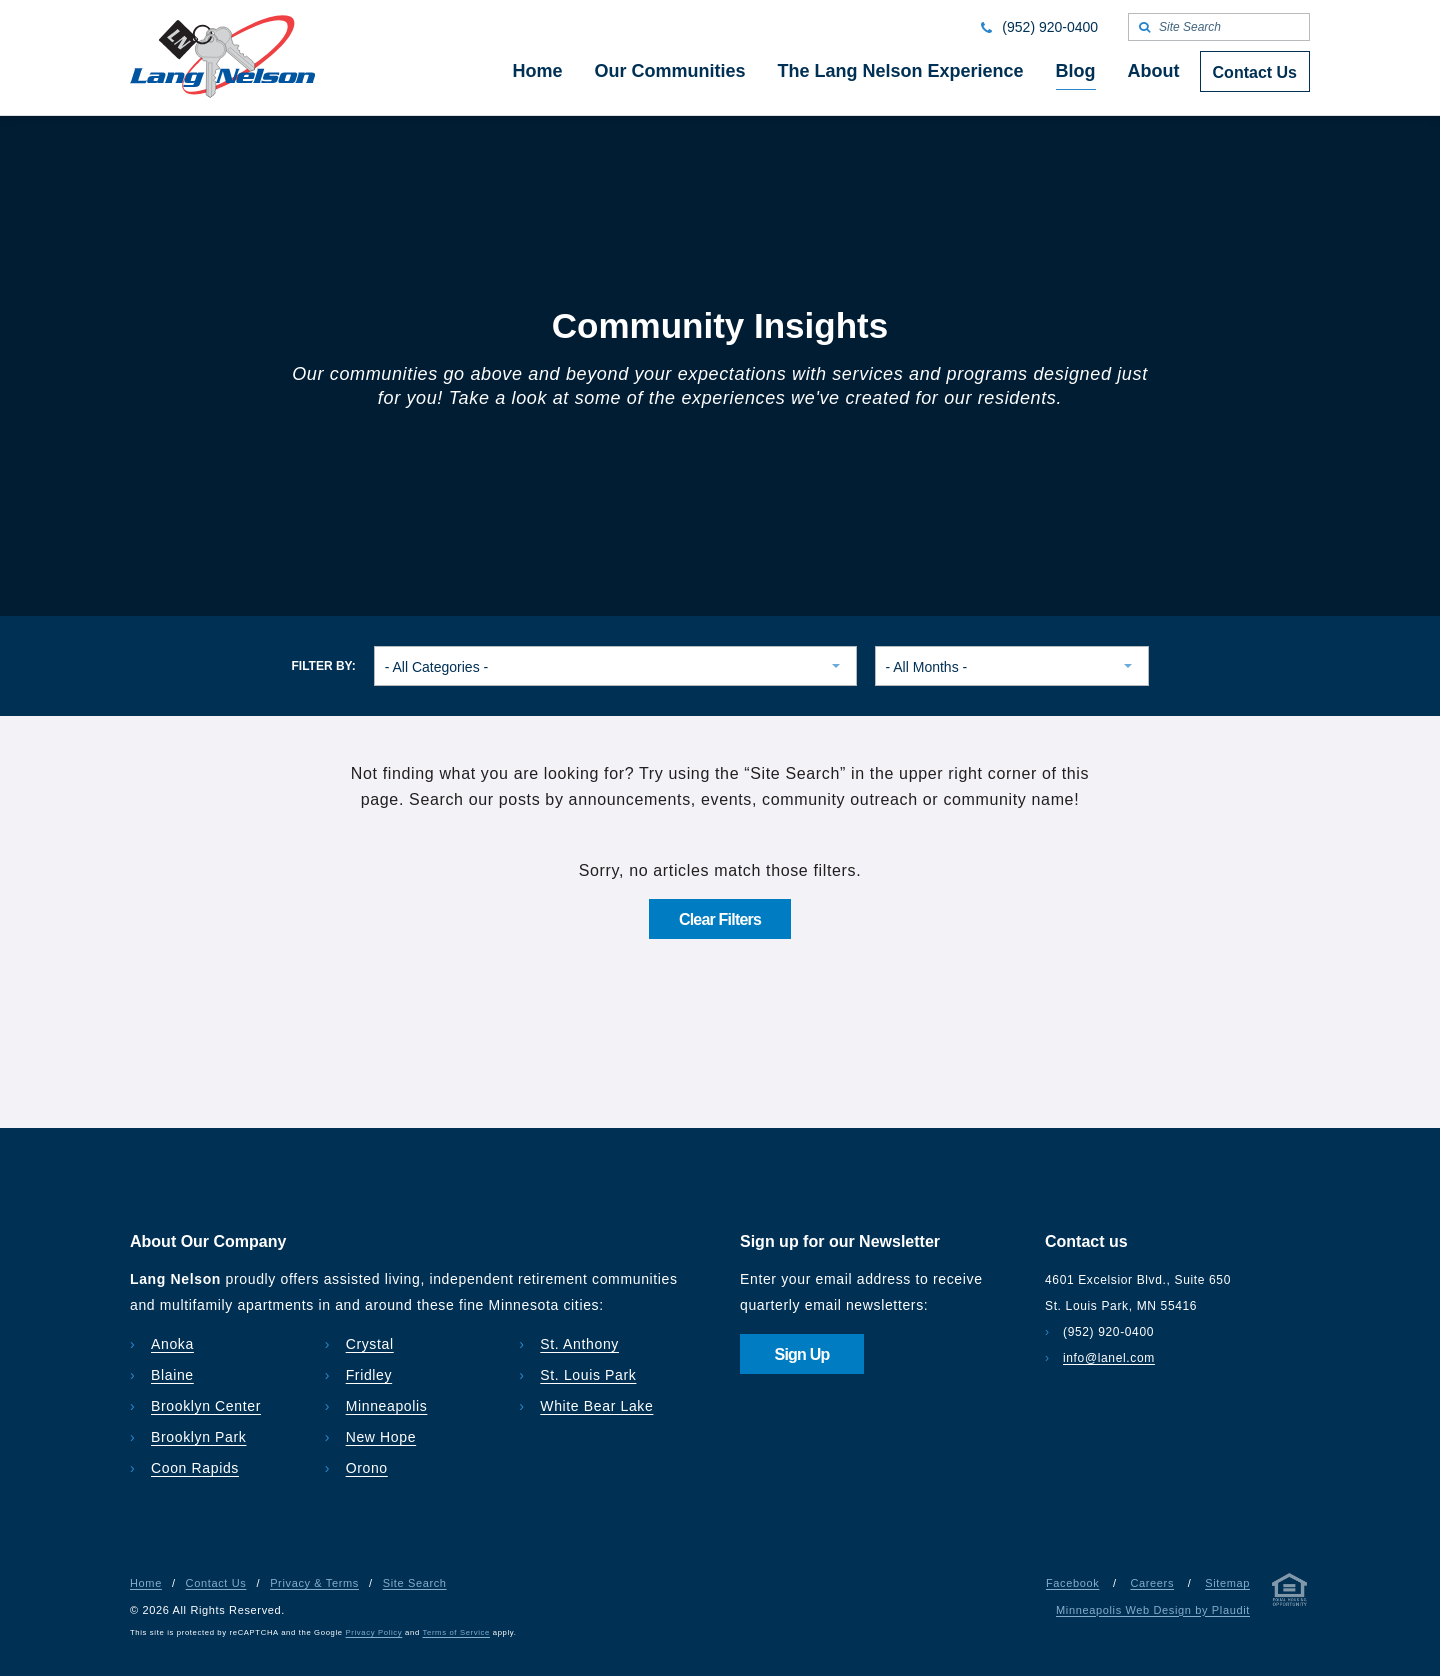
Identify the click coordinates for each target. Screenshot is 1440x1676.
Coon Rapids (195, 1468)
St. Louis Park (588, 1375)
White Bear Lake (596, 1406)
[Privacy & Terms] (1290, 1593)
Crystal (370, 1344)
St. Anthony (579, 1344)
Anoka (172, 1344)
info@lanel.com (1109, 1358)
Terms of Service (456, 1632)
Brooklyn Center (206, 1406)
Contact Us (216, 1583)
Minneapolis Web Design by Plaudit (1153, 1610)
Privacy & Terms (314, 1583)
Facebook (1072, 1583)
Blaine (172, 1375)
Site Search (415, 1583)
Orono (367, 1468)
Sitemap (1227, 1583)
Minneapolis (387, 1406)
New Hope (381, 1437)
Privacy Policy (374, 1632)
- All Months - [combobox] (927, 667)
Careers (1152, 1583)
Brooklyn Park (198, 1437)
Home (146, 1583)
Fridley (369, 1375)
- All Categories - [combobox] (436, 667)
